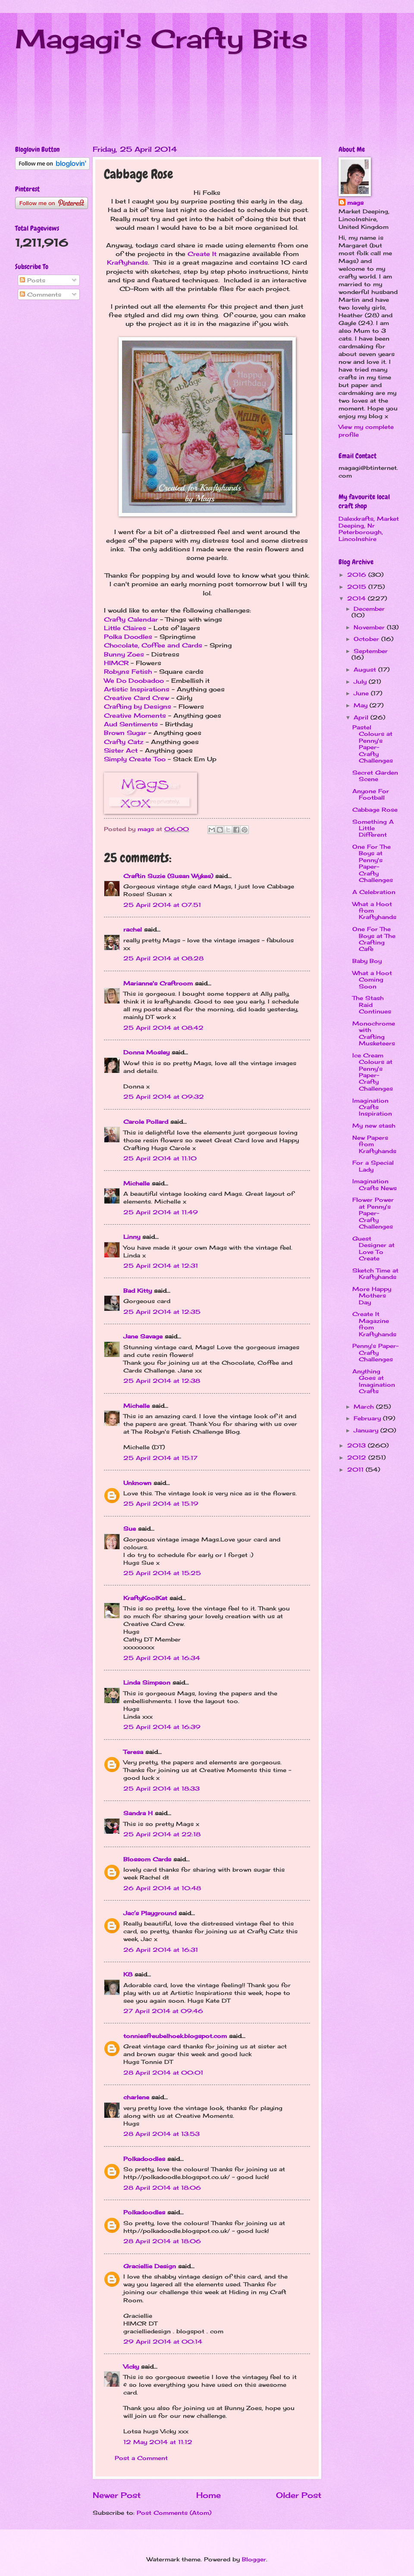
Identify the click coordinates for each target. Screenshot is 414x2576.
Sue (129, 1528)
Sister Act (121, 750)
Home (208, 2495)
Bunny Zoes (124, 654)
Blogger (254, 2559)
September (371, 650)
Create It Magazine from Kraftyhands (374, 1323)
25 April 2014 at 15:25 (162, 1572)
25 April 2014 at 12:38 (161, 1380)
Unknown (137, 1482)
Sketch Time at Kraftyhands (375, 1273)
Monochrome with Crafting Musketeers (373, 1033)
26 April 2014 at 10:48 (162, 1888)
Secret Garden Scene (375, 775)
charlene (136, 2097)
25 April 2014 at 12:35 (162, 1311)
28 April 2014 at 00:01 (163, 2072)
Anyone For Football (370, 794)
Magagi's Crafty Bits (161, 38)
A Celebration (373, 891)
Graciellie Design (149, 2266)
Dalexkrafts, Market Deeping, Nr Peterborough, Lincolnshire (369, 528)
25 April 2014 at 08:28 (163, 958)
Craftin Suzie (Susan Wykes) (168, 875)
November (370, 627)
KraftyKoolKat (145, 1597)
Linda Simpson (146, 1682)
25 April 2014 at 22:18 (162, 1834)
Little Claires (125, 628)
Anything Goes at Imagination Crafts (373, 1381)
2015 (357, 586)
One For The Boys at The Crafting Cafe (373, 938)
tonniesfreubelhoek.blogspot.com (175, 2035)
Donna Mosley (146, 1052)
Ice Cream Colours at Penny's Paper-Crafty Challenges (372, 1072)
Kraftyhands (127, 262)
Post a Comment (141, 2457)
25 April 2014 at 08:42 (163, 1027)
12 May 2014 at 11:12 (157, 2441)
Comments (40, 294)
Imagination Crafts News (374, 1184)
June (362, 693)
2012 (357, 1457)
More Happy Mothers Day (371, 1295)
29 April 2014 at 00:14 (162, 2341)
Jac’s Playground (149, 1913)
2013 (357, 1445)
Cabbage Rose (375, 809)
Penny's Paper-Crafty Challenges (375, 1352)
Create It (202, 253)
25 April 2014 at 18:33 (161, 1788)
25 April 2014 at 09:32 (163, 1096)
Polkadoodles (144, 2158)
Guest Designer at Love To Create (373, 1248)
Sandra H (138, 1813)
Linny (131, 1236)
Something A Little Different (373, 828)
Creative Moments (135, 715)
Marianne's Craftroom (158, 983)
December (369, 608)
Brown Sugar (125, 732)
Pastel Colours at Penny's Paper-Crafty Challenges (372, 744)
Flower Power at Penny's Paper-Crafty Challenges (373, 1213)
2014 (357, 598)
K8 (127, 1974)
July (361, 681)
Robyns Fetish (128, 671)
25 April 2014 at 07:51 (162, 904)
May (362, 705)
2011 (356, 1469)
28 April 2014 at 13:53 (161, 2133)
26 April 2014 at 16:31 (160, 1949)
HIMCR (116, 663)
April (362, 717)
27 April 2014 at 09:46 (163, 2010)
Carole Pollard (145, 1121)
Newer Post (117, 2495)
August (366, 669)
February (368, 1418)
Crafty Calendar (131, 619)
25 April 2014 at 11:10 (160, 1158)
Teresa (133, 1751)
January (367, 1430)
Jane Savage (143, 1336)
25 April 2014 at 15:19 (160, 1503)
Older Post (298, 2495)
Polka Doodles (128, 636)
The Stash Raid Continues (371, 1004)
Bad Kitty (137, 1290)
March (365, 1406)
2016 (357, 574)
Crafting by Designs (137, 706)
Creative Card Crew (136, 697)
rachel (132, 929)
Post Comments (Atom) (174, 2512)
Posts (32, 280)
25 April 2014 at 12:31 (160, 1265)
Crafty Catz (124, 741)
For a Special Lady (373, 1165)
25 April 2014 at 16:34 (161, 1657)
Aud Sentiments (131, 724)
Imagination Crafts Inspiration (372, 1107)
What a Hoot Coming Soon (372, 979)
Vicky (131, 2366)
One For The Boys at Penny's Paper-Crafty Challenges (372, 863)
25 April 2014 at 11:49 (160, 1212)
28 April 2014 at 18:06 (162, 2187)
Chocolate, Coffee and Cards (153, 645)
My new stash (373, 1125)
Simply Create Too (135, 759)
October (367, 638)
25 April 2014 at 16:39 (162, 1726)
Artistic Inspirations (136, 689)
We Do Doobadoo (134, 680)
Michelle (136, 1183)
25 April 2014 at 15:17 (160, 1457)
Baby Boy (367, 960)
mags (355, 202)
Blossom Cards (147, 1859)
